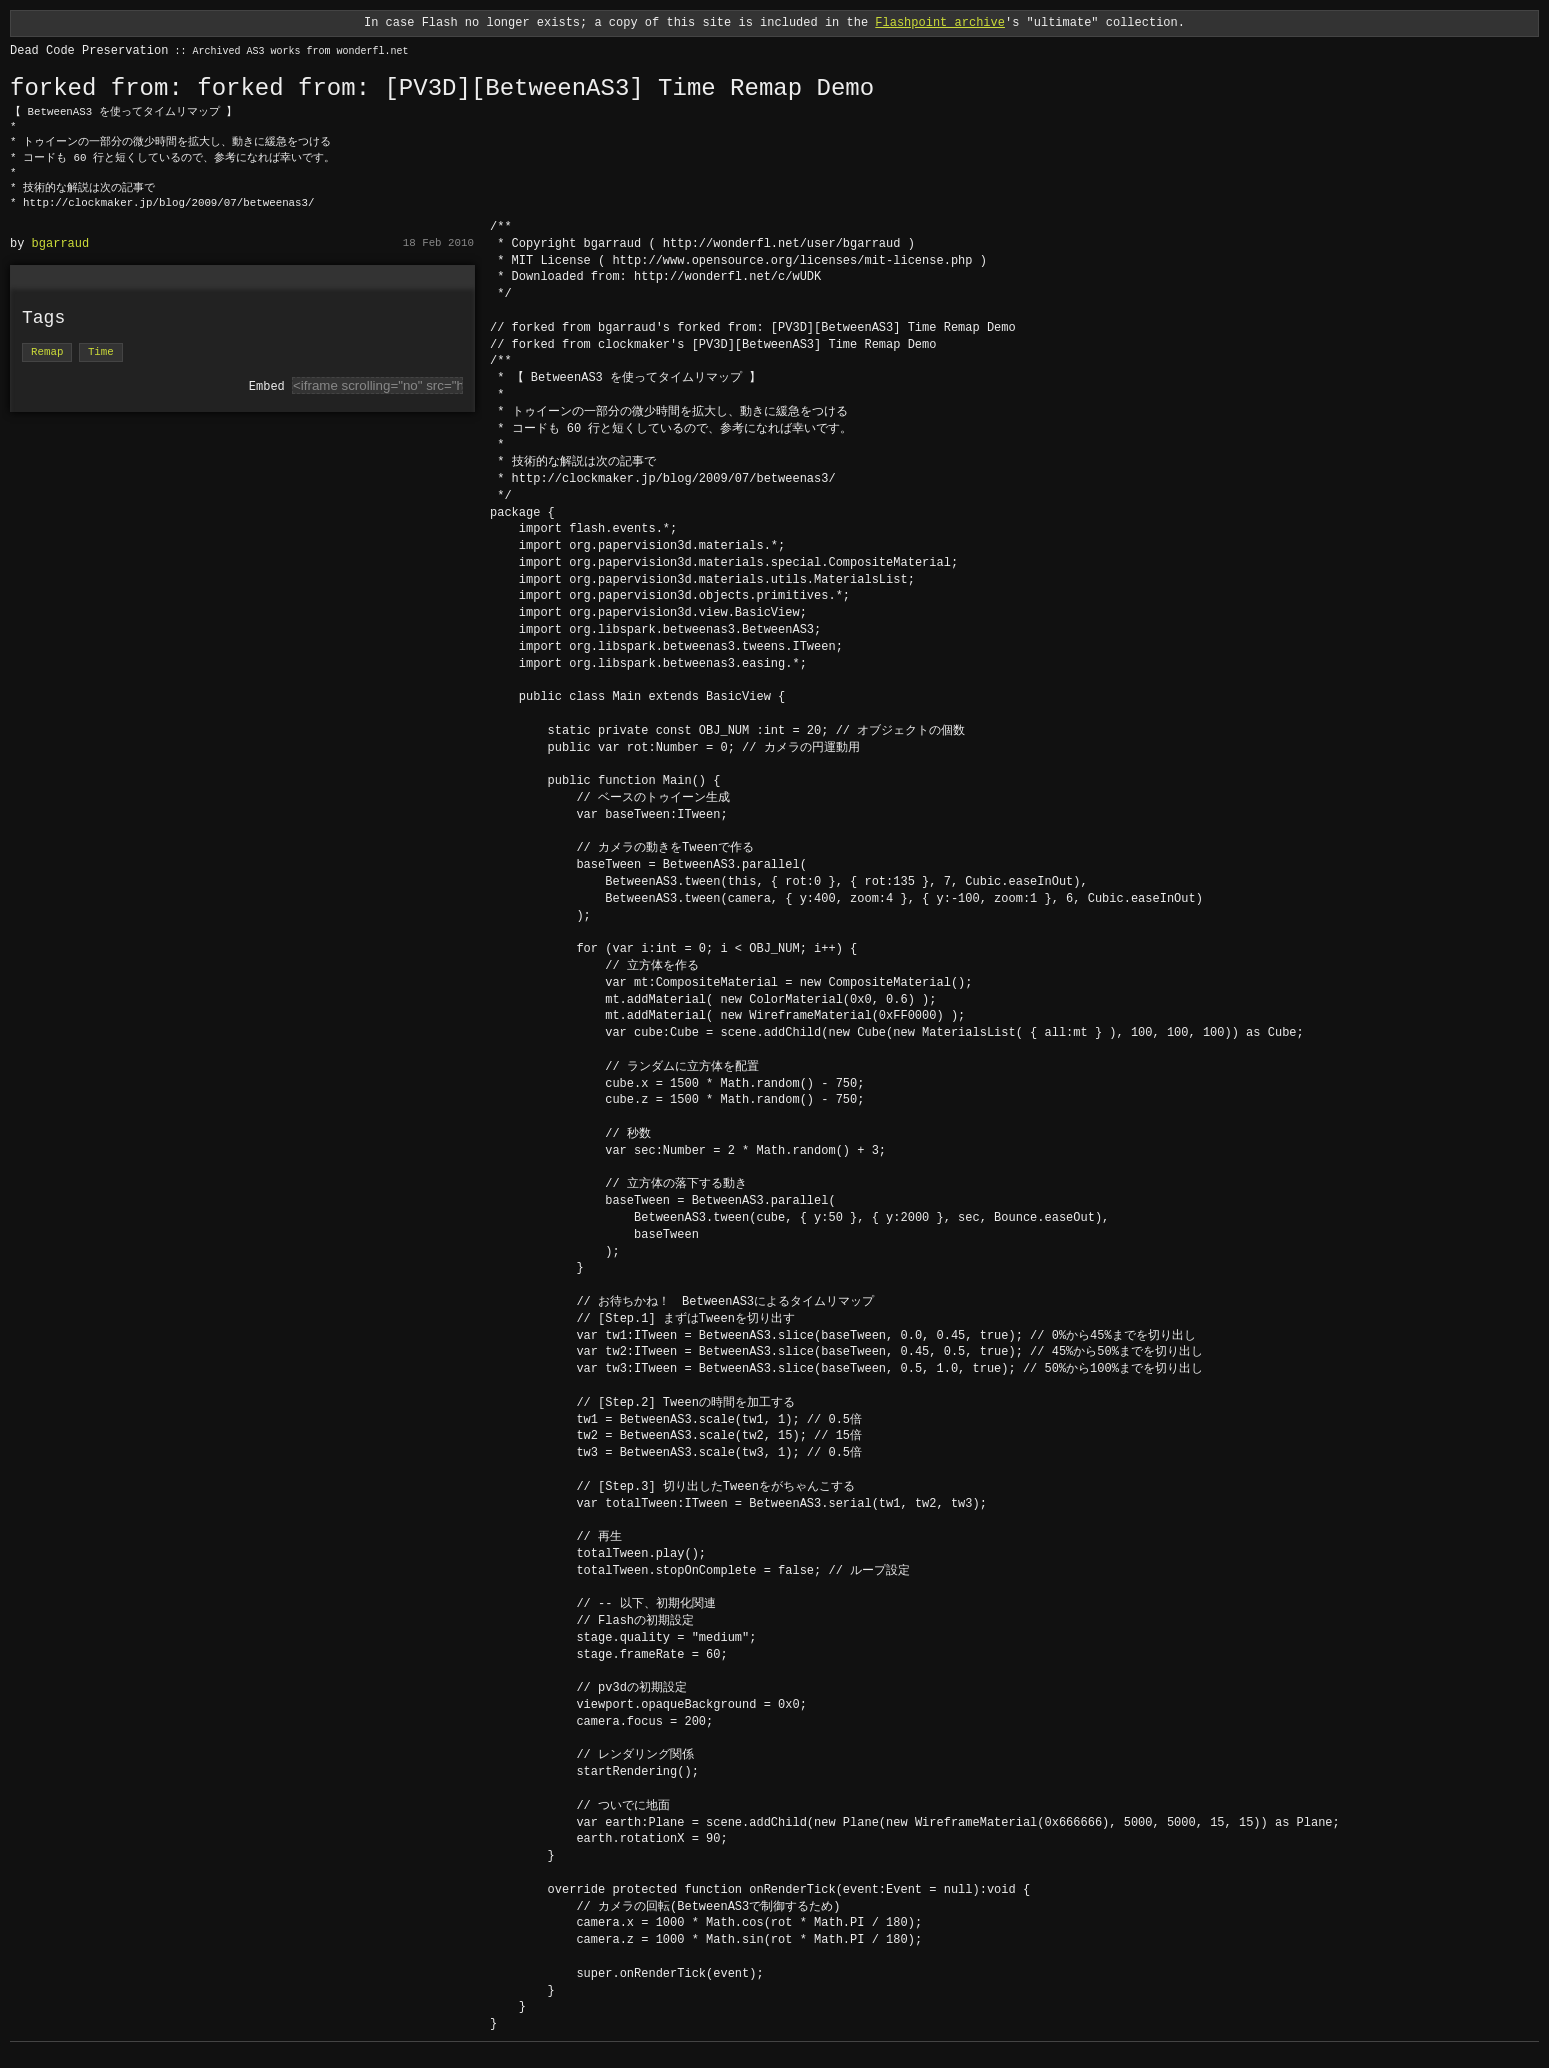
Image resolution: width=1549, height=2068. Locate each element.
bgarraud (61, 243)
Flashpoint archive (940, 22)
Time (101, 352)
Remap (47, 352)
